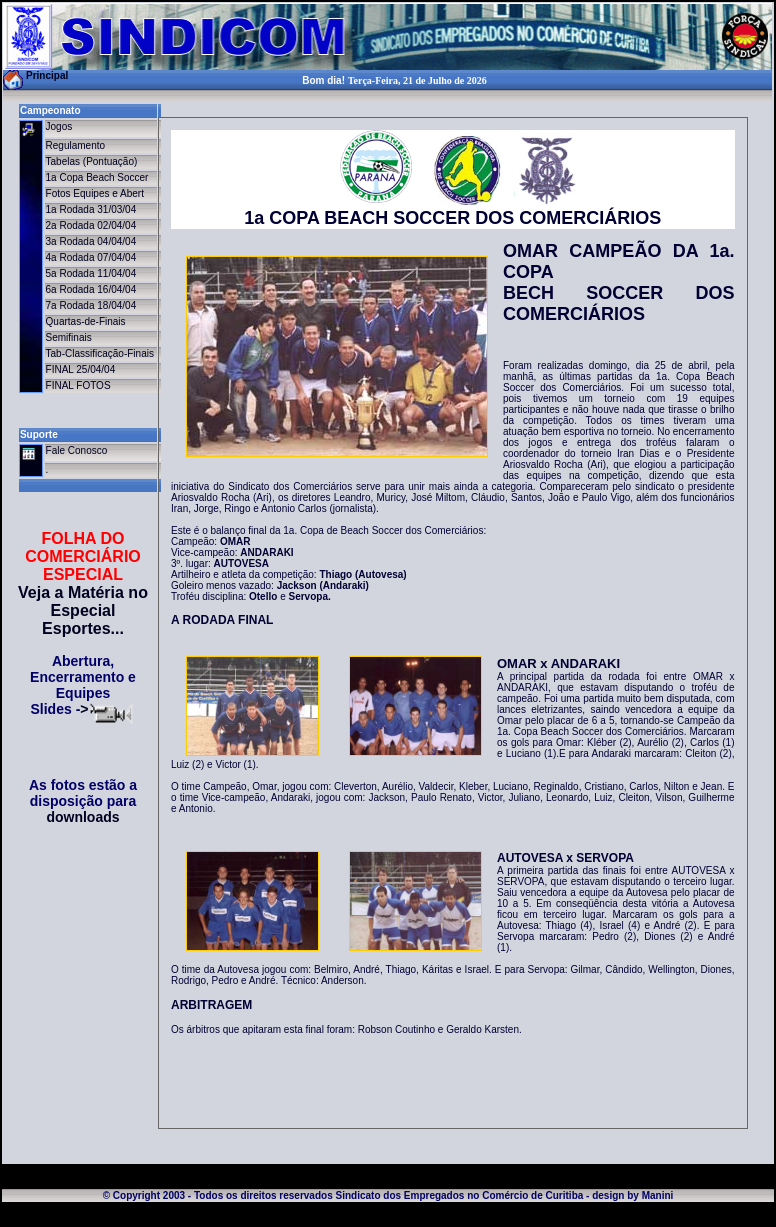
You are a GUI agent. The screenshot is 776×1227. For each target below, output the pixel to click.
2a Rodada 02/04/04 (91, 225)
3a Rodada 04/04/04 (91, 241)
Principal (47, 75)
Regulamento (75, 145)
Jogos (59, 126)
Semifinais (69, 337)
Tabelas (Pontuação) (92, 161)
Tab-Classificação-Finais (100, 353)
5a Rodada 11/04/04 (91, 273)
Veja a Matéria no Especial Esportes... (83, 610)
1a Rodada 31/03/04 (91, 209)
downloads (82, 817)
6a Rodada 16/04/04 (91, 289)
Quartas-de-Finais (86, 321)
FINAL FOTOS (78, 385)
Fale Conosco (77, 450)
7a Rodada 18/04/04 (91, 305)
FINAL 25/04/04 (81, 369)
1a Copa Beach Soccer (97, 177)
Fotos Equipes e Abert (95, 193)
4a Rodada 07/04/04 (91, 257)
